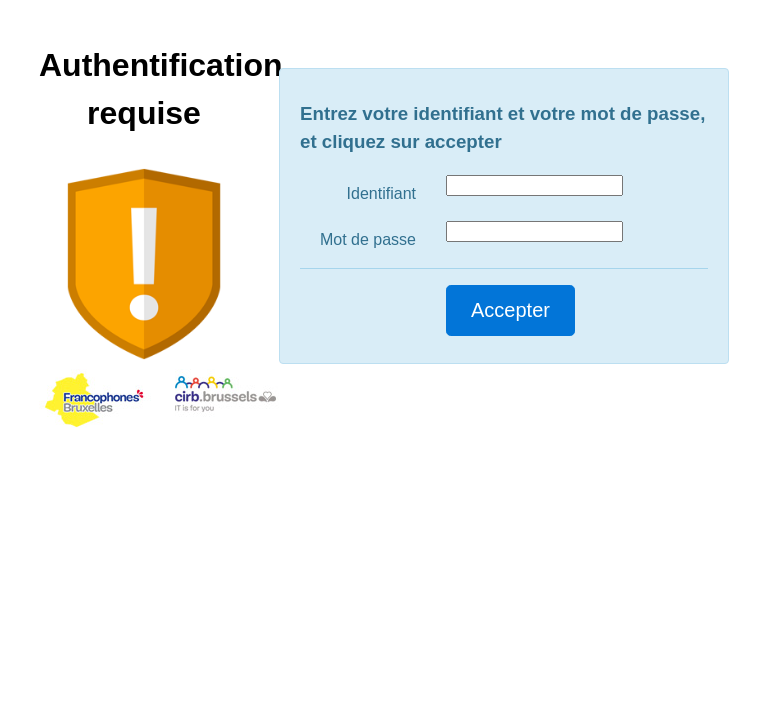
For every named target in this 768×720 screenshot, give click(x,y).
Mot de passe (368, 239)
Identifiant (381, 193)
